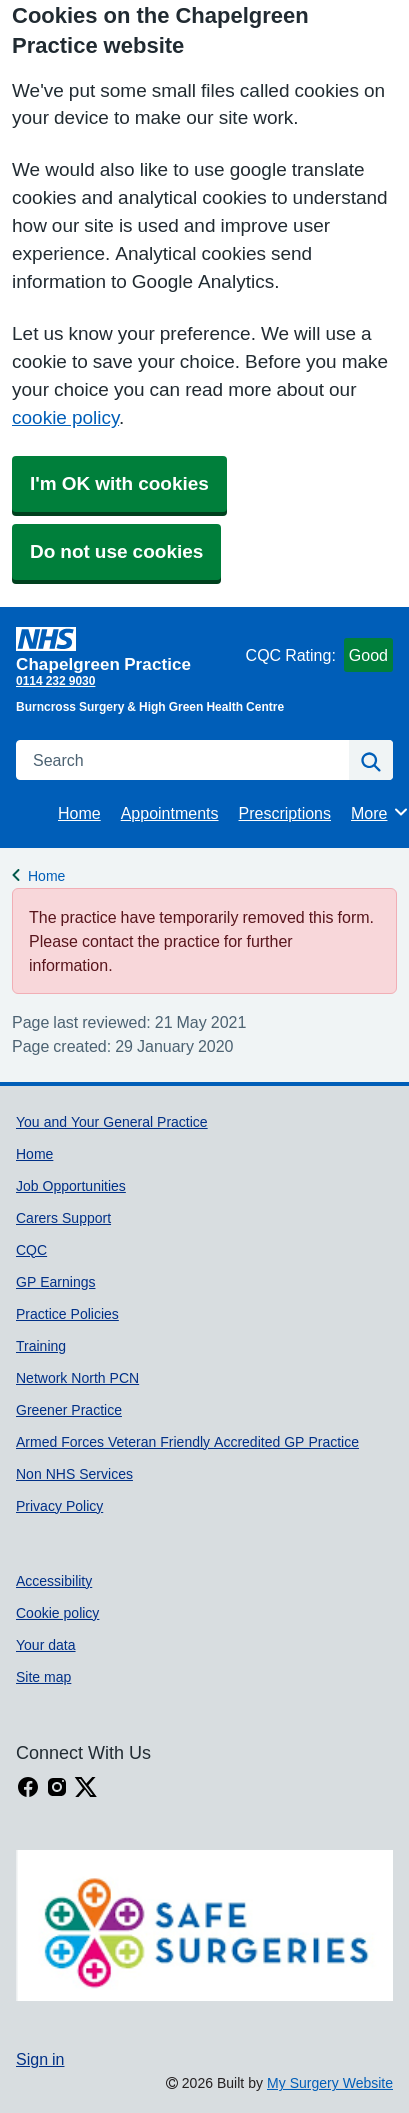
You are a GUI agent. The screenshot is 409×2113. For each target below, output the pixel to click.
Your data (46, 1645)
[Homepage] (127, 649)
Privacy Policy (59, 1506)
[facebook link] (28, 1787)
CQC (31, 1250)
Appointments (170, 813)
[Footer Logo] (204, 1925)
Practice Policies (67, 1314)
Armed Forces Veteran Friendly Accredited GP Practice (187, 1442)
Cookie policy (57, 1613)
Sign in (40, 2059)
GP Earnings (55, 1282)
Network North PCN (77, 1378)
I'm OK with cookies (119, 483)
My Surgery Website (330, 2083)
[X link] (86, 1787)
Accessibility (54, 1581)
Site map (43, 1677)
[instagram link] (57, 1787)
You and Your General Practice (112, 1122)
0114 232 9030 (55, 681)
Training (41, 1346)
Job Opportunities (71, 1186)
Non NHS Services (74, 1474)
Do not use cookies (116, 551)
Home (79, 813)
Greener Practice (69, 1410)
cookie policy (65, 417)
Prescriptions (285, 813)
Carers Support (63, 1218)
